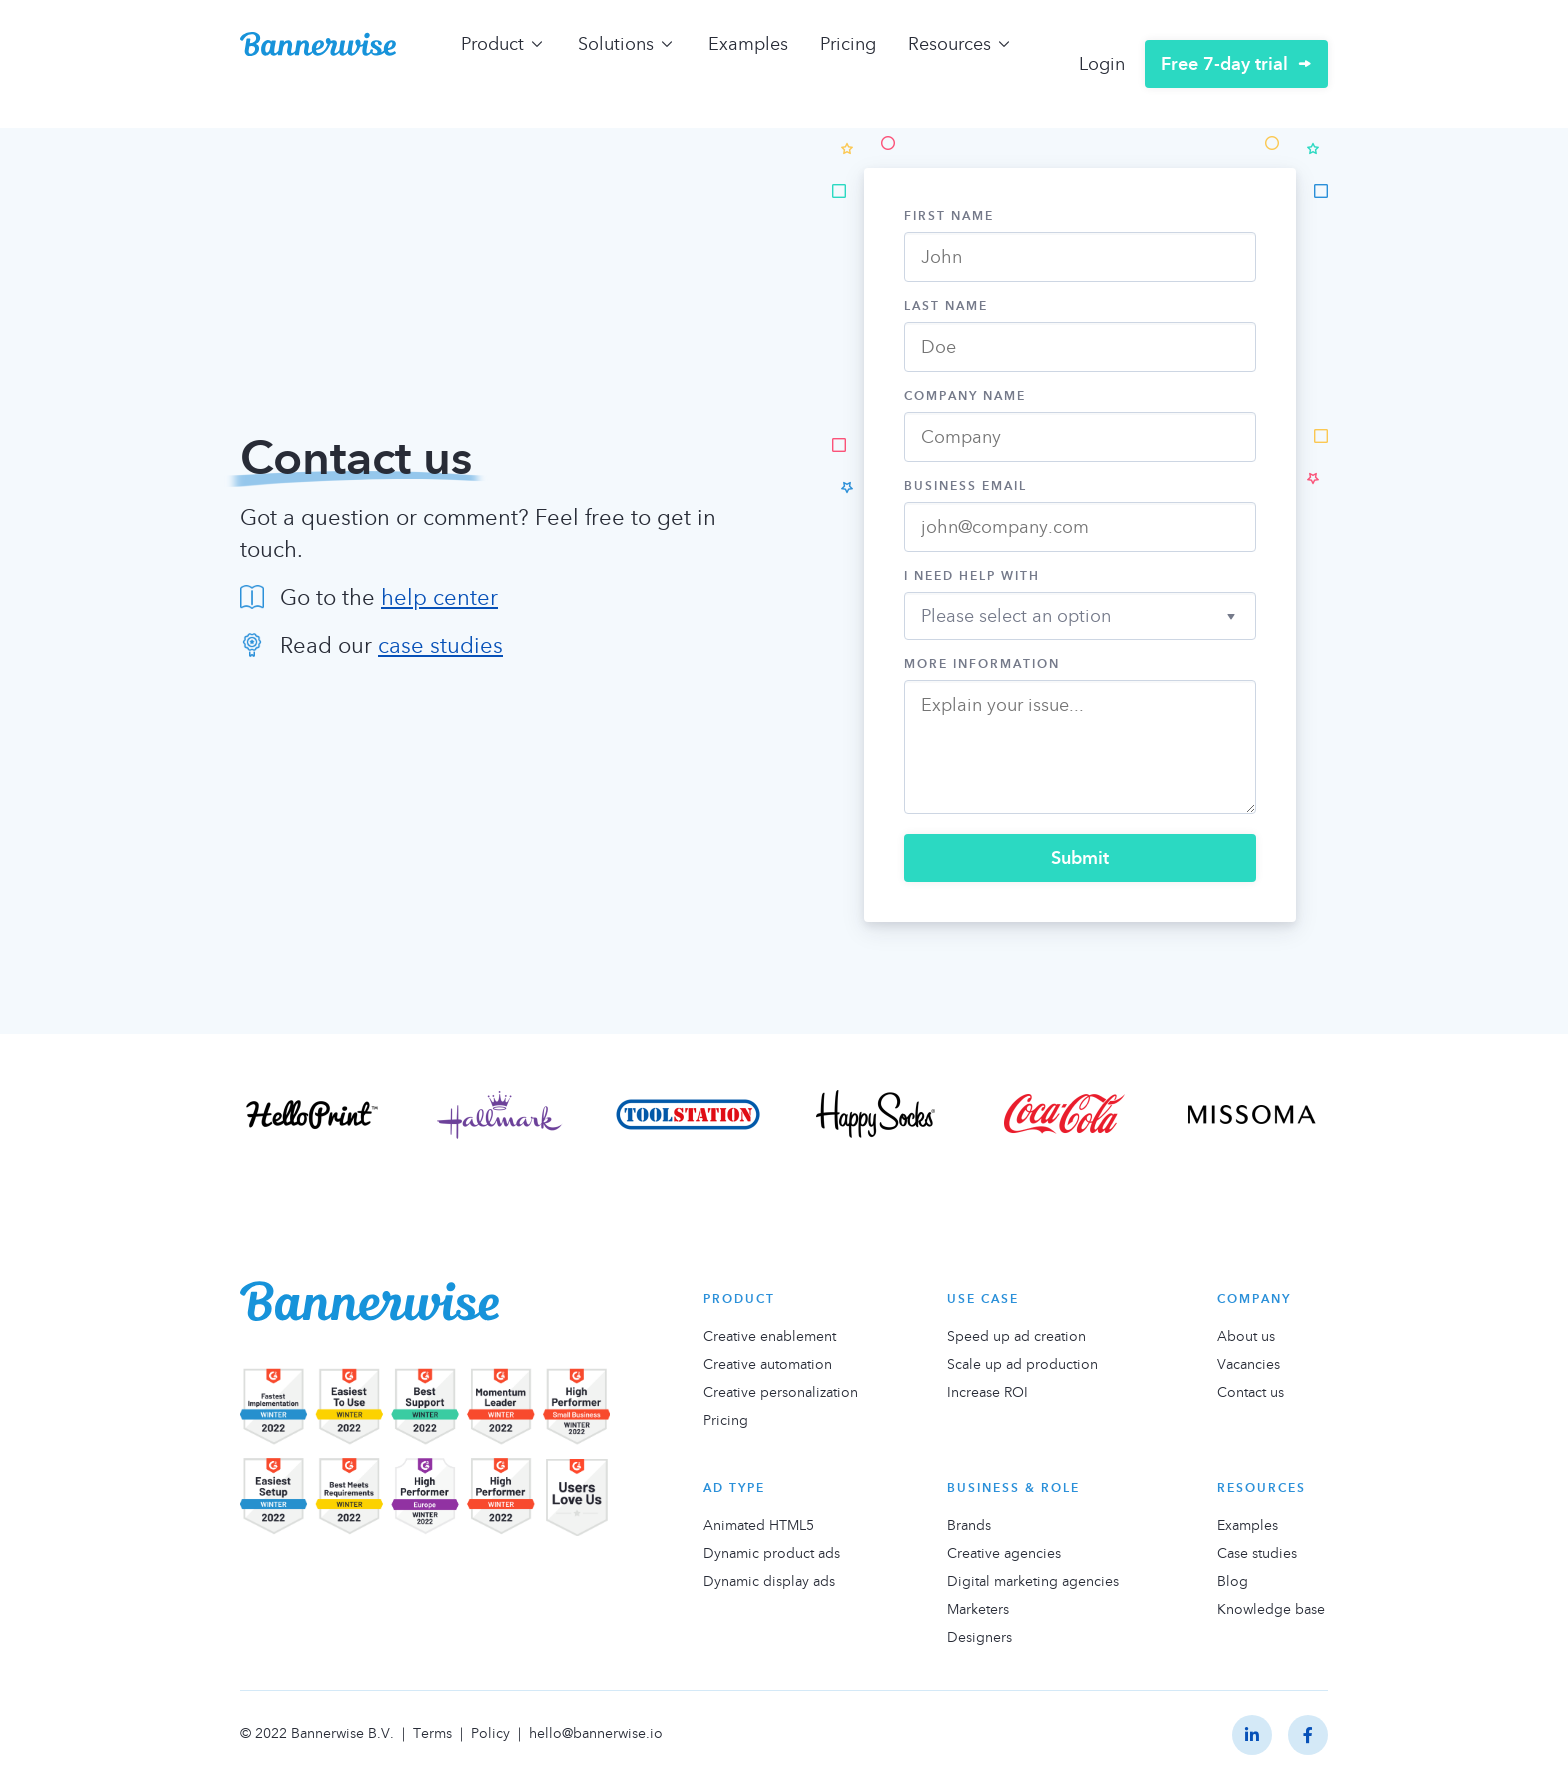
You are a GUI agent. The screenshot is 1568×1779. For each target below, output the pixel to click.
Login (1102, 63)
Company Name (965, 396)
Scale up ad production (1022, 1364)
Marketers (978, 1609)
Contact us (1250, 1392)
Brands (969, 1525)
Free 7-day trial (1224, 63)
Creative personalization (780, 1392)
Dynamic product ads (771, 1553)
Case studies (1257, 1553)
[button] (1080, 612)
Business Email (965, 486)
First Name (949, 216)
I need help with (972, 576)
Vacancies (1248, 1364)
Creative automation (767, 1364)
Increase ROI (987, 1392)
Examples (748, 43)
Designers (979, 1637)
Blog (1232, 1581)
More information (982, 664)
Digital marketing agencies (1033, 1581)
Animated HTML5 (758, 1525)
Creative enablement (769, 1336)
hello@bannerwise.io (596, 1732)
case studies (440, 645)
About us (1246, 1336)
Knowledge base (1271, 1609)
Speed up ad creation (1016, 1336)
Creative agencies (1004, 1553)
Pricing (848, 43)
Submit (1080, 857)
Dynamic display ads (769, 1581)
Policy (490, 1732)
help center (439, 597)
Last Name (946, 306)
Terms (432, 1732)
